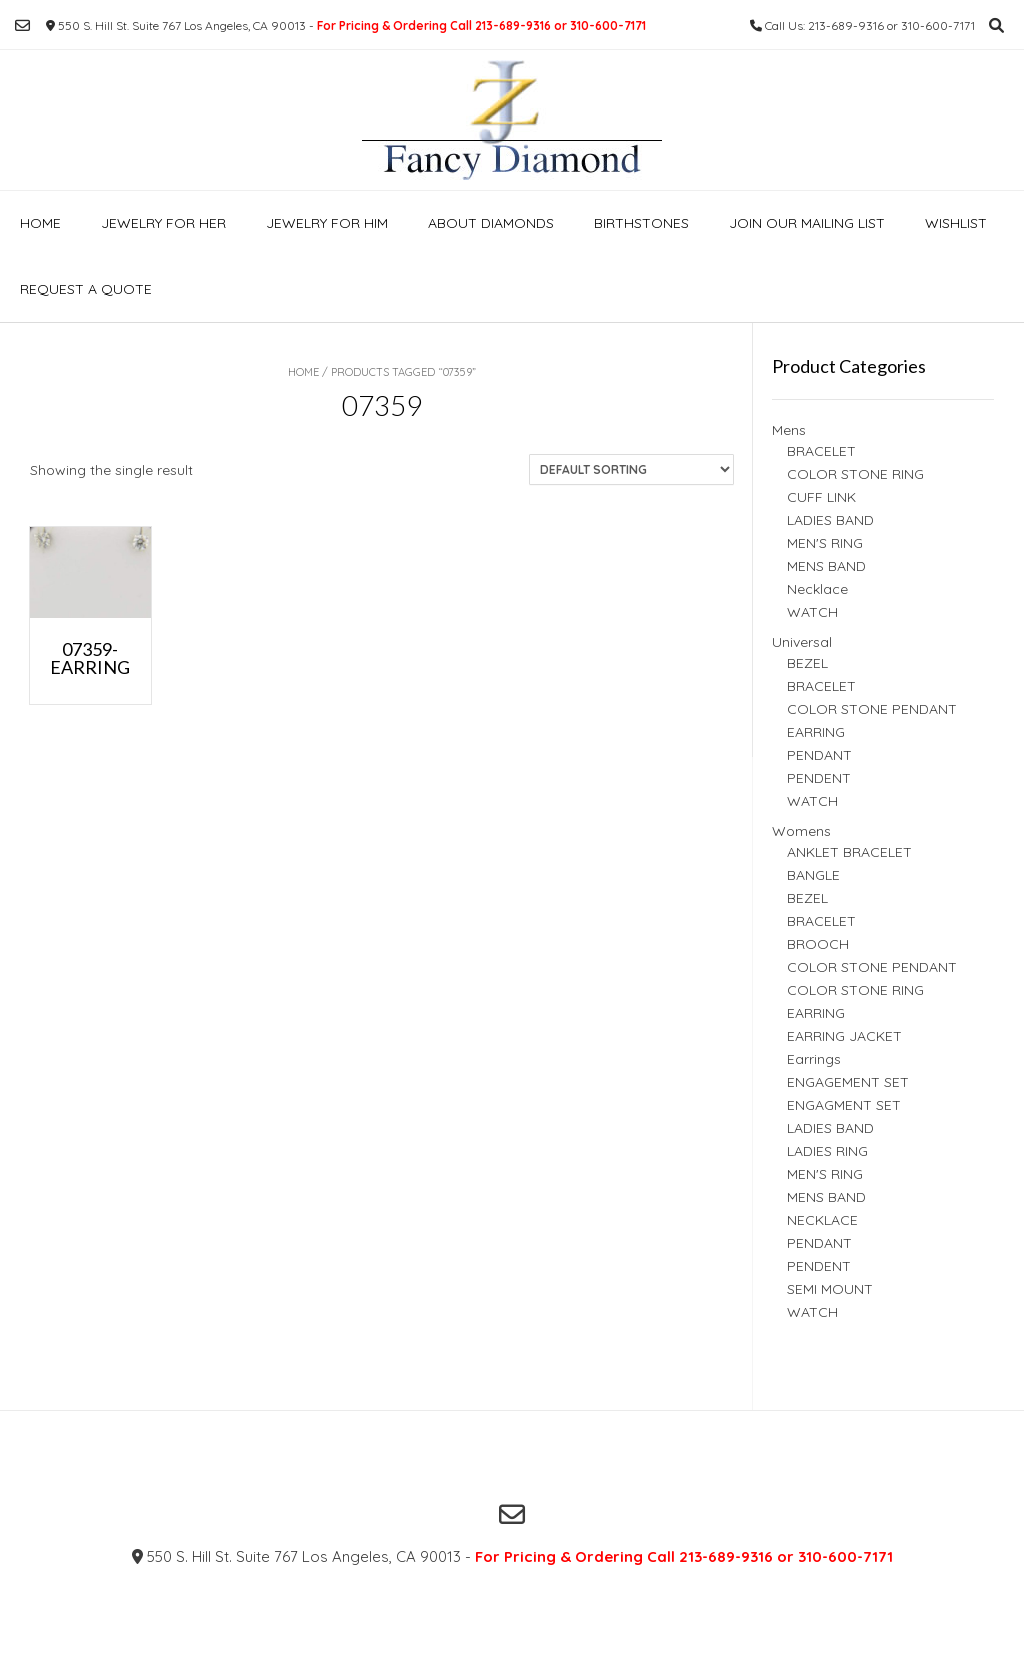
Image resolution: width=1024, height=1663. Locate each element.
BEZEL (807, 663)
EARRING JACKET (844, 1036)
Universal (802, 642)
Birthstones (641, 223)
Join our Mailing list (807, 223)
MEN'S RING (825, 543)
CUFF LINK (821, 497)
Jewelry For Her (163, 223)
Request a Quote (86, 289)
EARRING (816, 732)
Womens (801, 831)
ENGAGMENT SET (844, 1105)
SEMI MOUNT (830, 1289)
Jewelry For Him (327, 223)
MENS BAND (826, 566)
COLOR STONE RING (855, 474)
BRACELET (821, 451)
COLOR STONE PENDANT (872, 709)
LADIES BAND (830, 520)
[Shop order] (631, 469)
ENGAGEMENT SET (848, 1082)
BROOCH (818, 944)
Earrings (814, 1059)
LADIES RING (827, 1151)
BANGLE (813, 875)
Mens (789, 430)
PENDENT (819, 778)
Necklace (817, 589)
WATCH (812, 612)
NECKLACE (822, 1220)
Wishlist (956, 223)
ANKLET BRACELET (849, 852)
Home (40, 223)
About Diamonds (491, 223)
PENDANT (819, 755)
